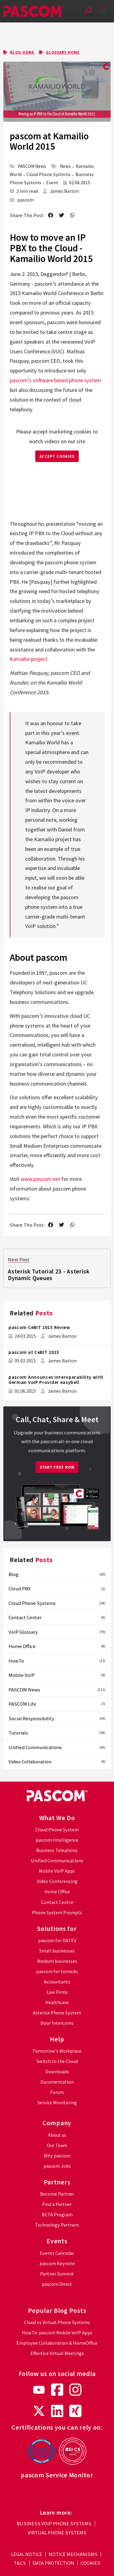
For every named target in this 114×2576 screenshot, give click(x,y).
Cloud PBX (57, 1588)
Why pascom (57, 2156)
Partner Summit (57, 2274)
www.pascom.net (40, 1178)
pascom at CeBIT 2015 (34, 1352)
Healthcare (57, 2002)
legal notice (26, 2554)
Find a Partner (57, 2204)
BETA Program (57, 2214)
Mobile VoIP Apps (57, 1871)
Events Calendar (57, 2253)
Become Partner (57, 2194)
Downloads (57, 2072)
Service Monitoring (57, 2102)
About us (57, 2135)
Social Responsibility (57, 1718)
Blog (57, 1574)
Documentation (57, 2082)
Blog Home (18, 52)
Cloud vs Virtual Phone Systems (57, 2322)
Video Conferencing (57, 1881)
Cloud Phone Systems (48, 174)
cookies (90, 2563)
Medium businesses (57, 1961)
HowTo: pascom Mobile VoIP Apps (57, 2333)
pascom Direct (57, 2284)
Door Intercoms (57, 2023)
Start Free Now (57, 1467)
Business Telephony (57, 1850)
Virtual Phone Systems (57, 2532)
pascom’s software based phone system (55, 380)
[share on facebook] (50, 215)
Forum (57, 2092)
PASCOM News (32, 166)
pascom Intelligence (57, 1840)
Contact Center (57, 1617)
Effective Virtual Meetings (57, 2353)
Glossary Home (59, 52)
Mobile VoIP (57, 1675)
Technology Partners (57, 2225)
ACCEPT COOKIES (57, 456)
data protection (53, 2563)
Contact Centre (57, 1902)
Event (52, 182)
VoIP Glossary (57, 1632)
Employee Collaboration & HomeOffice (57, 2343)
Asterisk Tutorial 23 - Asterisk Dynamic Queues (49, 1274)
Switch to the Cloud (57, 2061)
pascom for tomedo (57, 1971)
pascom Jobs (57, 2166)
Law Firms (57, 1992)
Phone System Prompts (57, 1912)
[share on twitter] (62, 215)
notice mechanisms (73, 2554)
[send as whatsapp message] (73, 215)
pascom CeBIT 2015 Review (39, 1327)
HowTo (57, 1661)
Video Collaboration (57, 1761)
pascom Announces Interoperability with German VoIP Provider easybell (56, 1380)
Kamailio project (28, 658)
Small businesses (57, 1951)
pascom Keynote (57, 2263)
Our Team (57, 2145)
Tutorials (57, 1732)
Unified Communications (57, 1747)
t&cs (20, 2563)
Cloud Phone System (57, 1830)
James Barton (64, 191)
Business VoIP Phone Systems (54, 2523)
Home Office (57, 1646)
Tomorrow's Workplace (57, 2051)
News (65, 166)
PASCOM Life (57, 1704)
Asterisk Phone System (57, 2013)
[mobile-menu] (103, 11)
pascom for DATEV (57, 1940)
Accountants (57, 1982)
